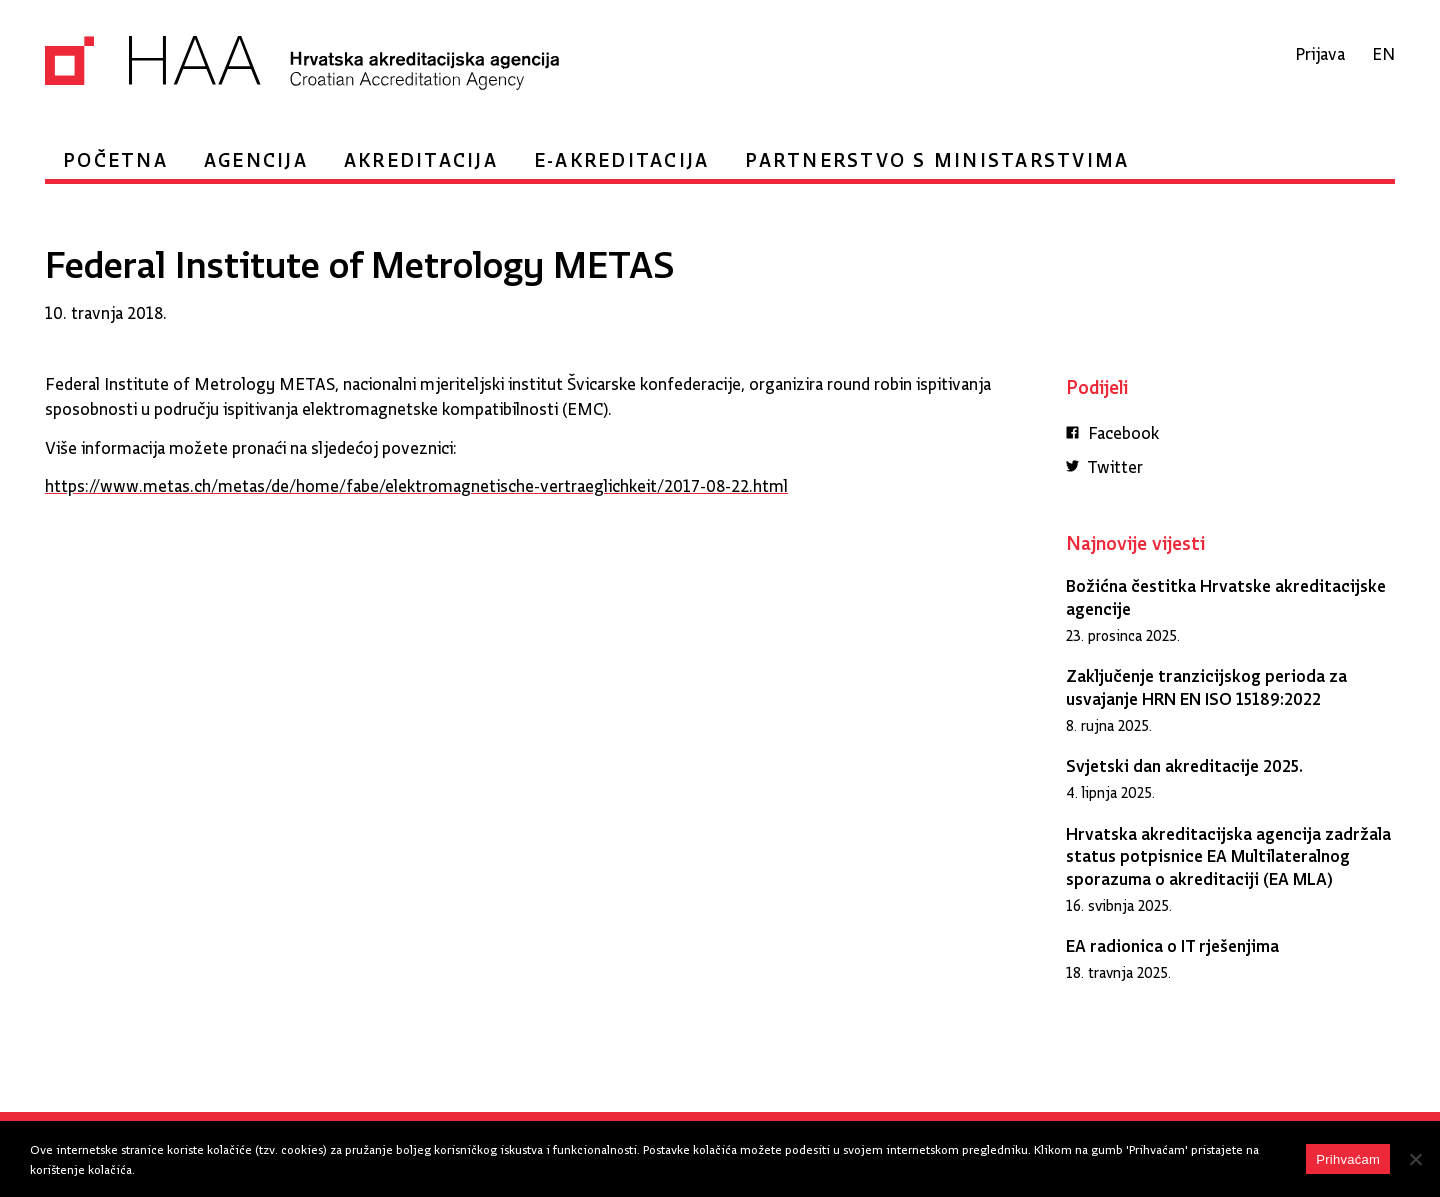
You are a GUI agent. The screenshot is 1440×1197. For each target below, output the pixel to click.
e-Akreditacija (622, 154)
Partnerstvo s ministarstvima (937, 154)
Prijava (1320, 49)
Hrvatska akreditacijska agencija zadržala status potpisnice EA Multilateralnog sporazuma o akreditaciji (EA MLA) (1228, 852)
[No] (1415, 1159)
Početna (115, 154)
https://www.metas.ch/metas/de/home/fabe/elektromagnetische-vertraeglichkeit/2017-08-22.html (416, 481)
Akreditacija (421, 154)
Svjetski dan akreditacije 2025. (1184, 761)
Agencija (256, 154)
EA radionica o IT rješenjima (1172, 941)
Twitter (1104, 464)
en (1383, 49)
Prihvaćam (1348, 1159)
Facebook (1112, 430)
